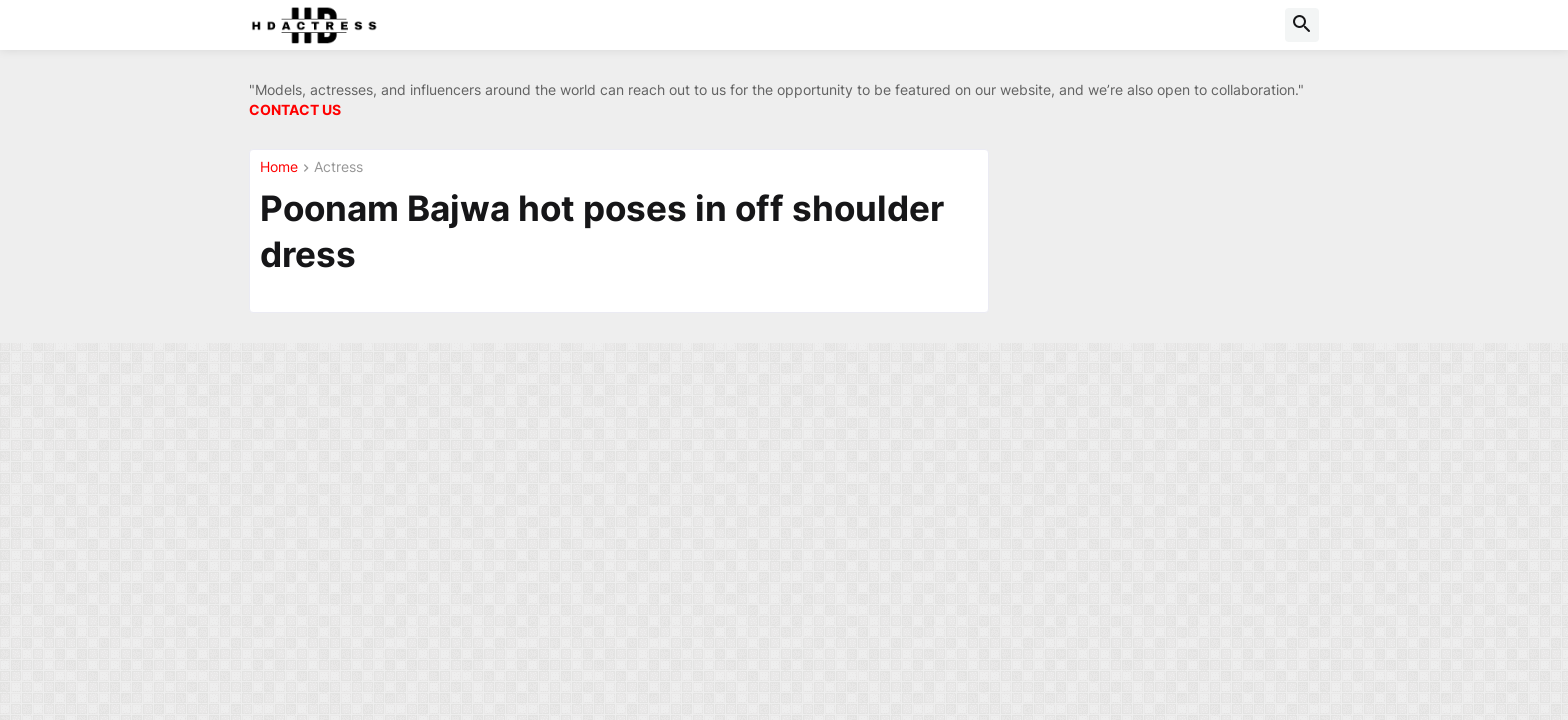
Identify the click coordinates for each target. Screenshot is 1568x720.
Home (279, 167)
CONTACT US (295, 109)
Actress (338, 167)
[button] (1302, 25)
